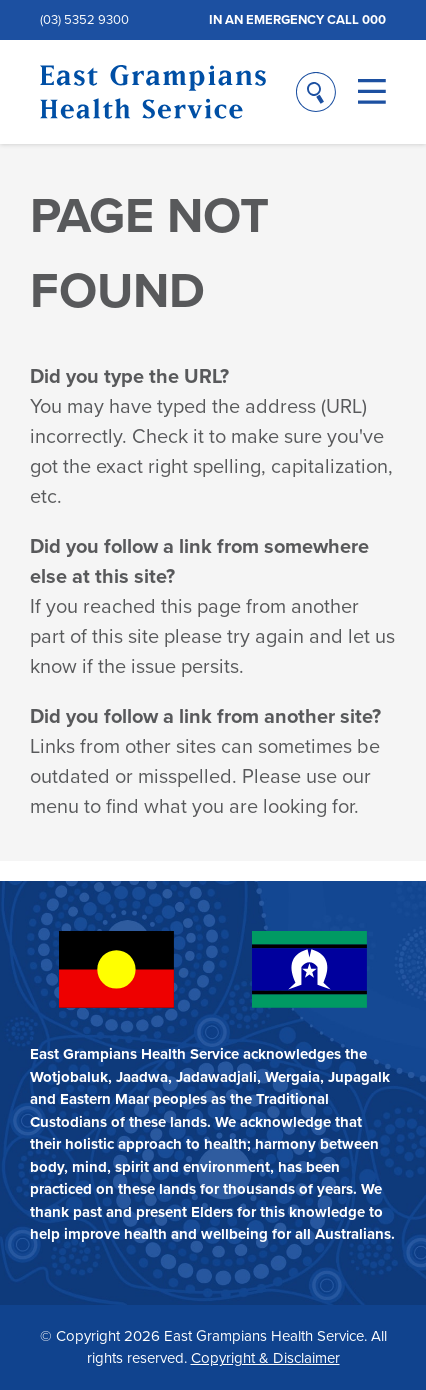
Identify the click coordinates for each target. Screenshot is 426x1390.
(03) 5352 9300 (84, 19)
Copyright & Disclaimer (265, 1358)
